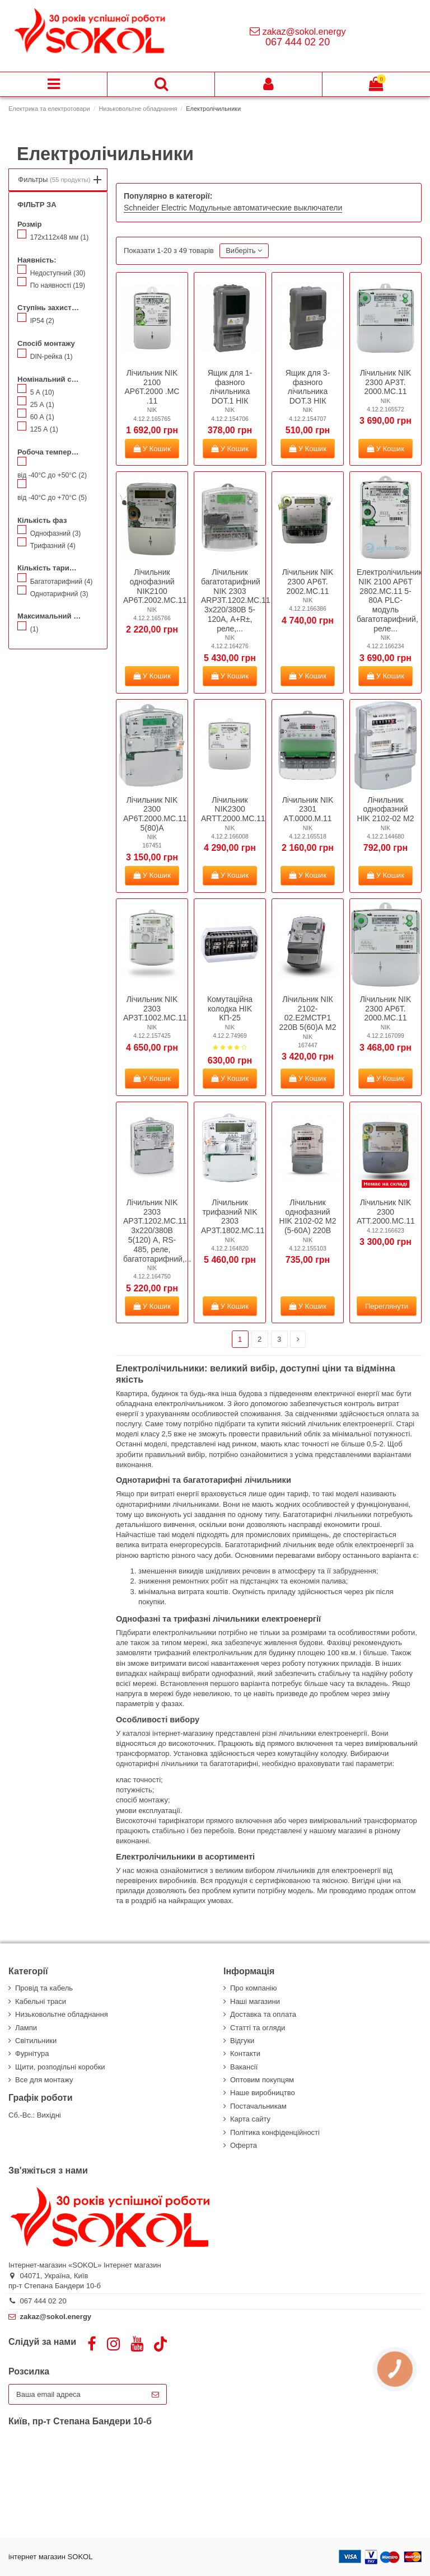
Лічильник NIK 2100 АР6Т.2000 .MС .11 (152, 386)
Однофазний (55, 533)
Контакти (245, 2053)
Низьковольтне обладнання (61, 2014)
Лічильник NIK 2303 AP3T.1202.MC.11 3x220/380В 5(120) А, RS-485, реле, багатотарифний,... (157, 1230)
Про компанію (253, 1988)
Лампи (26, 2028)
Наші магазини (255, 2001)
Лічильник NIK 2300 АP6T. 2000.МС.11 (386, 1009)
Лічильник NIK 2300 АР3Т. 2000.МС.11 (386, 382)
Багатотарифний (61, 582)
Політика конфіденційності (275, 2132)
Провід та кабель (44, 1988)
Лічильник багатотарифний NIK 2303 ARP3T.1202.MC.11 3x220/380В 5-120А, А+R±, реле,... (235, 600)
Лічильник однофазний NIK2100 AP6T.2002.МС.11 (155, 586)
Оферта (243, 2145)
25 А (42, 405)
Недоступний (58, 273)
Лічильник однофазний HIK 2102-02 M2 (385, 809)
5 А (42, 392)
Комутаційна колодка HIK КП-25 (230, 1009)
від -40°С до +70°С (52, 498)
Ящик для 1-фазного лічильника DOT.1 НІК (230, 386)
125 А (44, 429)
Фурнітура (32, 2053)
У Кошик (152, 448)
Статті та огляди (257, 2028)
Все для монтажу (44, 2080)
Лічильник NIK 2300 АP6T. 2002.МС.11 (308, 582)
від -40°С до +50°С (52, 475)
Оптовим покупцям (262, 2080)
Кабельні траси (40, 2001)
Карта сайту (250, 2119)
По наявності (57, 285)
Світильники (36, 2040)
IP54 (42, 321)
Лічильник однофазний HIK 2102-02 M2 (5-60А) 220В (307, 1216)
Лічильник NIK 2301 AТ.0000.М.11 (308, 809)
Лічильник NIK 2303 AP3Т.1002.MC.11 (155, 1009)
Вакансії (244, 2067)
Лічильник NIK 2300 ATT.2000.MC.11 (386, 1212)
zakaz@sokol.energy (304, 31)
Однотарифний (59, 594)
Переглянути (386, 1306)
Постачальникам (258, 2106)
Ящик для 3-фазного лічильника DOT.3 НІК (308, 386)
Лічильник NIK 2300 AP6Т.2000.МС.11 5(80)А (155, 813)
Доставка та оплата (263, 2014)
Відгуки (242, 2040)
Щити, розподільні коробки (60, 2067)
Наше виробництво (262, 2092)
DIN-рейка (51, 356)
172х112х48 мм (59, 237)
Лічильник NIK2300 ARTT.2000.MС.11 (233, 809)
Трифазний (53, 546)
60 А (42, 417)
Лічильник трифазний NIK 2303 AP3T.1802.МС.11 (233, 1216)
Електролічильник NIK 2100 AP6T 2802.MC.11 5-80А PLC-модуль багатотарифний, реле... (389, 600)
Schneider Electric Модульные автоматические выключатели (233, 207)
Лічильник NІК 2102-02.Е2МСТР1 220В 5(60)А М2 (307, 1013)
